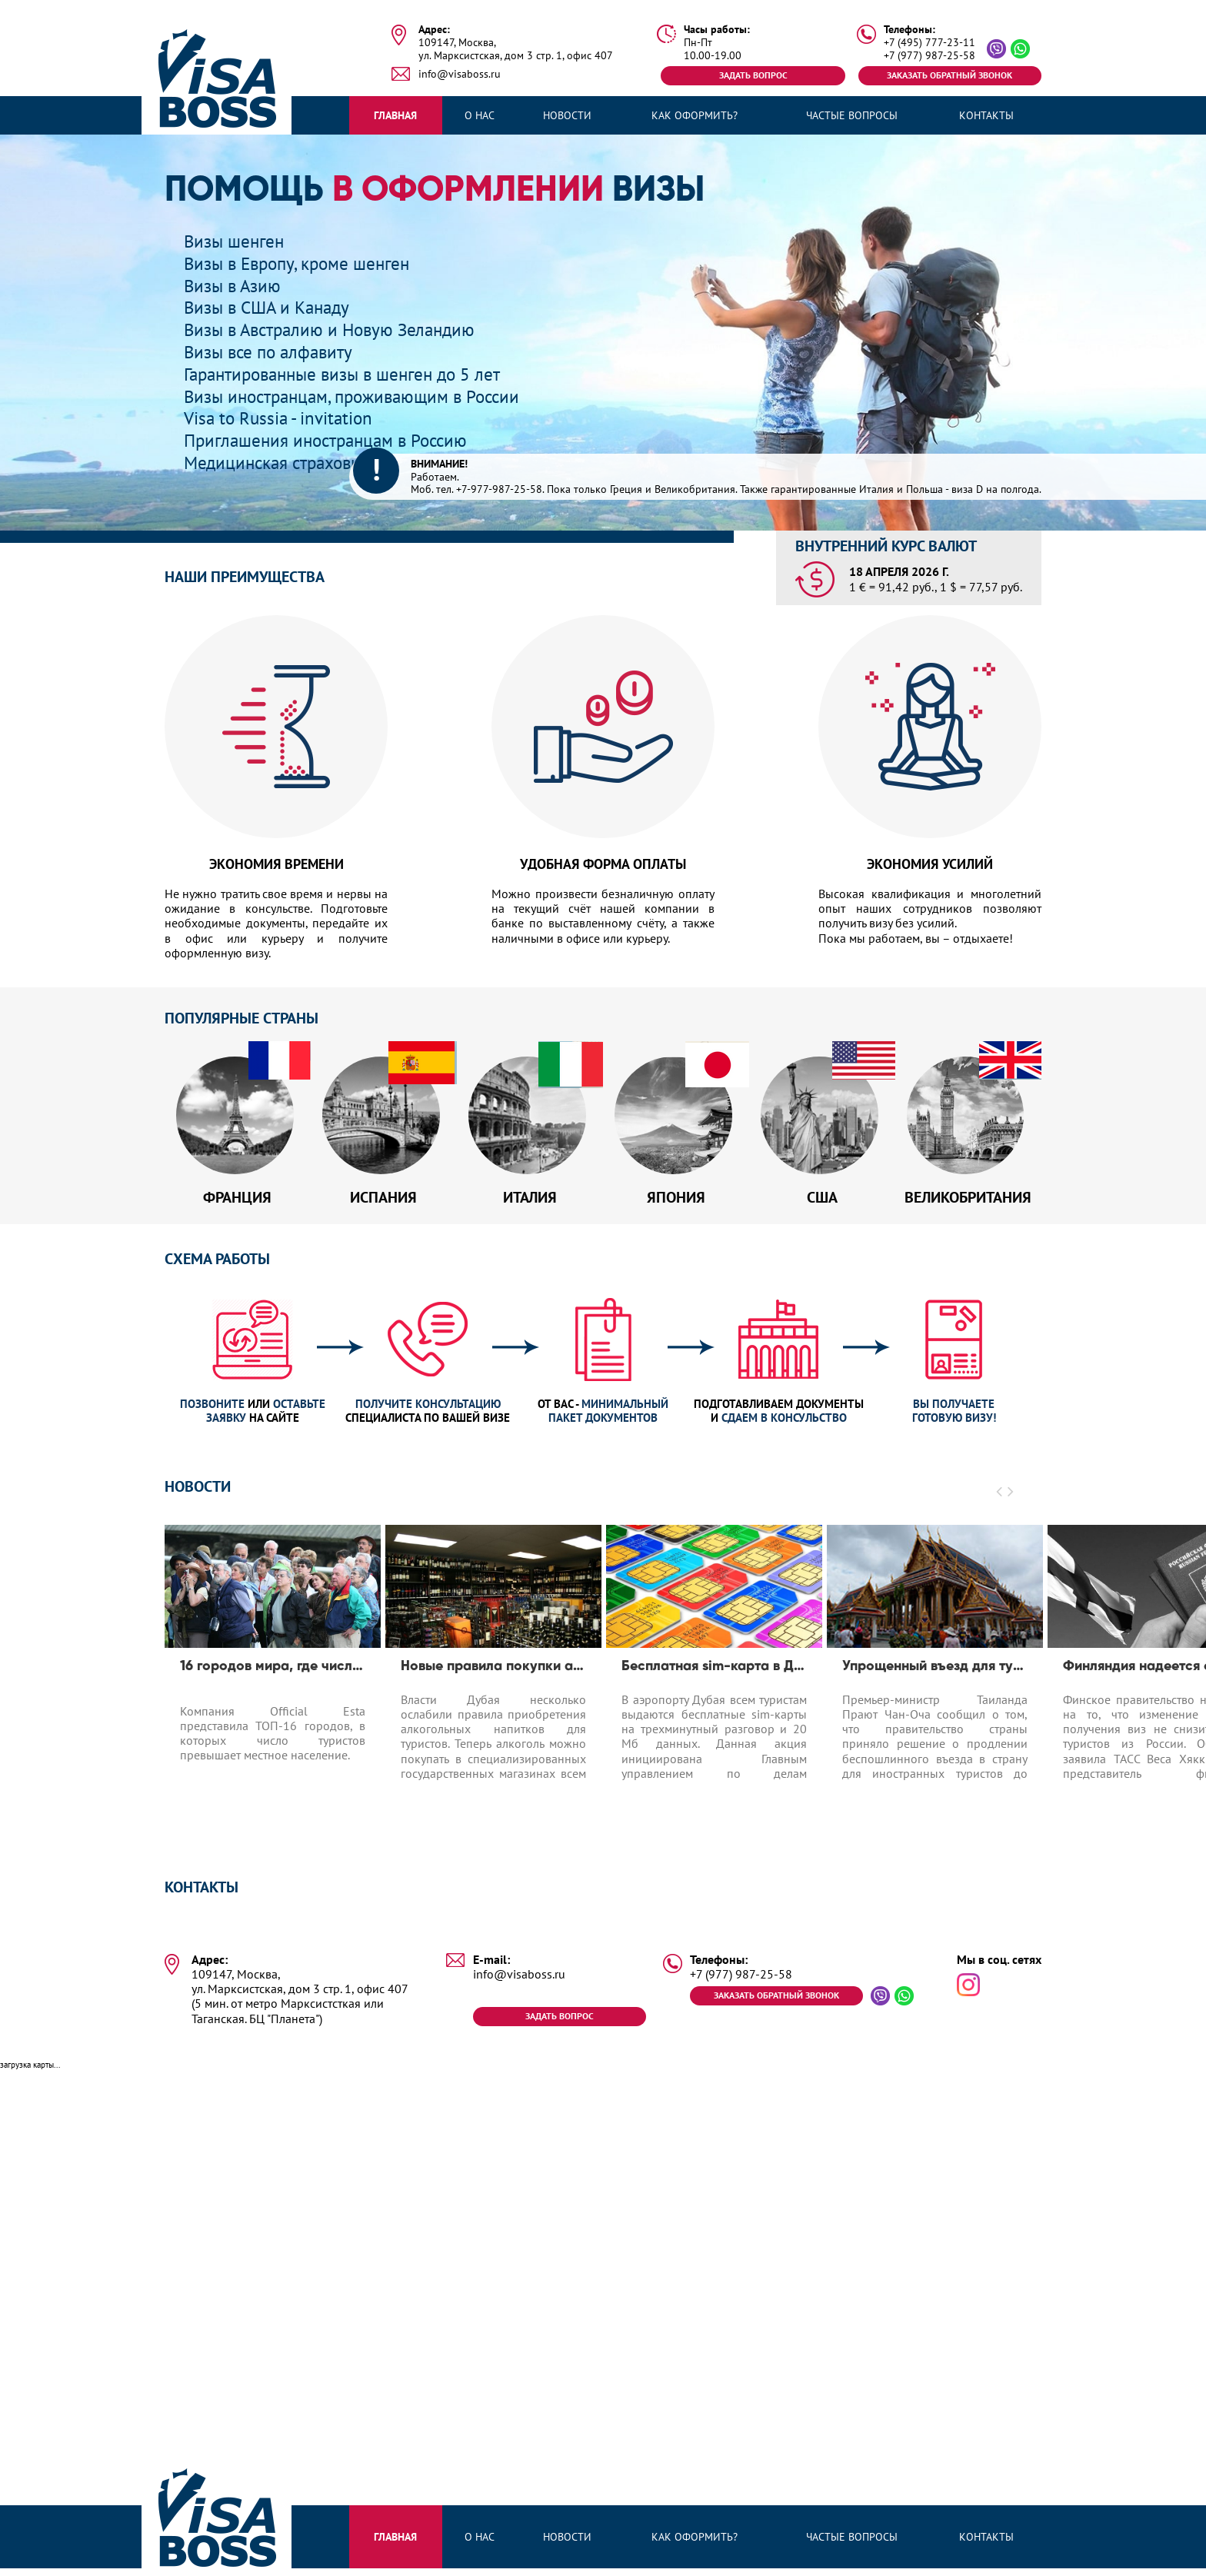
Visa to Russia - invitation (281, 418)
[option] (272, 1686)
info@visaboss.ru (459, 74)
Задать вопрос (753, 75)
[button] (1000, 1497)
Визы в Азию (234, 286)
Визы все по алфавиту (272, 352)
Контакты (986, 115)
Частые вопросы (852, 115)
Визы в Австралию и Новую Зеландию (336, 329)
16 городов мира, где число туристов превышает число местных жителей (272, 1672)
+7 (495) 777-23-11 (929, 42)
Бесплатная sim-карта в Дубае (714, 1672)
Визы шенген (236, 241)
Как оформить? (694, 115)
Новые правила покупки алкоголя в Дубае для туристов (493, 1672)
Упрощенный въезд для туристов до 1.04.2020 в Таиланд (935, 1672)
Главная (395, 115)
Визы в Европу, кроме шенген (302, 263)
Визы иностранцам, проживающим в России (360, 396)
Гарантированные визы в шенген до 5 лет (351, 374)
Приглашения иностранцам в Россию (332, 440)
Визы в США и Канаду (271, 307)
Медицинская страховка (280, 462)
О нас (480, 115)
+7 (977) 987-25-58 (929, 55)
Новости (567, 115)
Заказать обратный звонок (949, 75)
